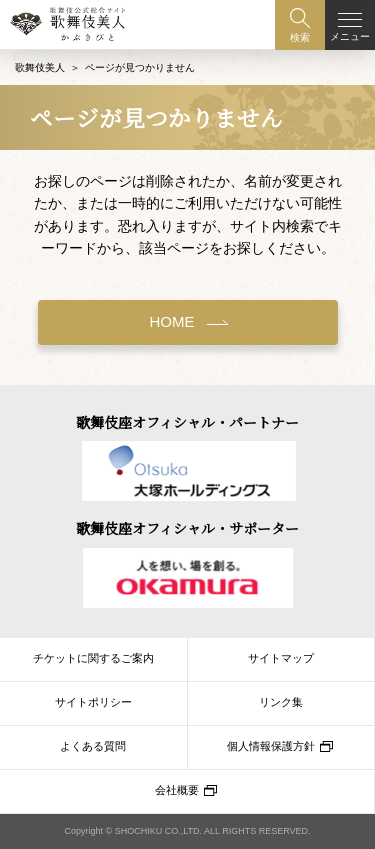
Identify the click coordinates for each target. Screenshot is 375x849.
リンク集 (281, 702)
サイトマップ (281, 658)
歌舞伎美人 (40, 67)
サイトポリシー (93, 702)
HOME (172, 321)
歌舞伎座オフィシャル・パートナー (187, 422)
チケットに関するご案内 (93, 658)
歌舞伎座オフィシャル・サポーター (187, 528)
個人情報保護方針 (271, 746)
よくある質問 (93, 746)
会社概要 (177, 790)
